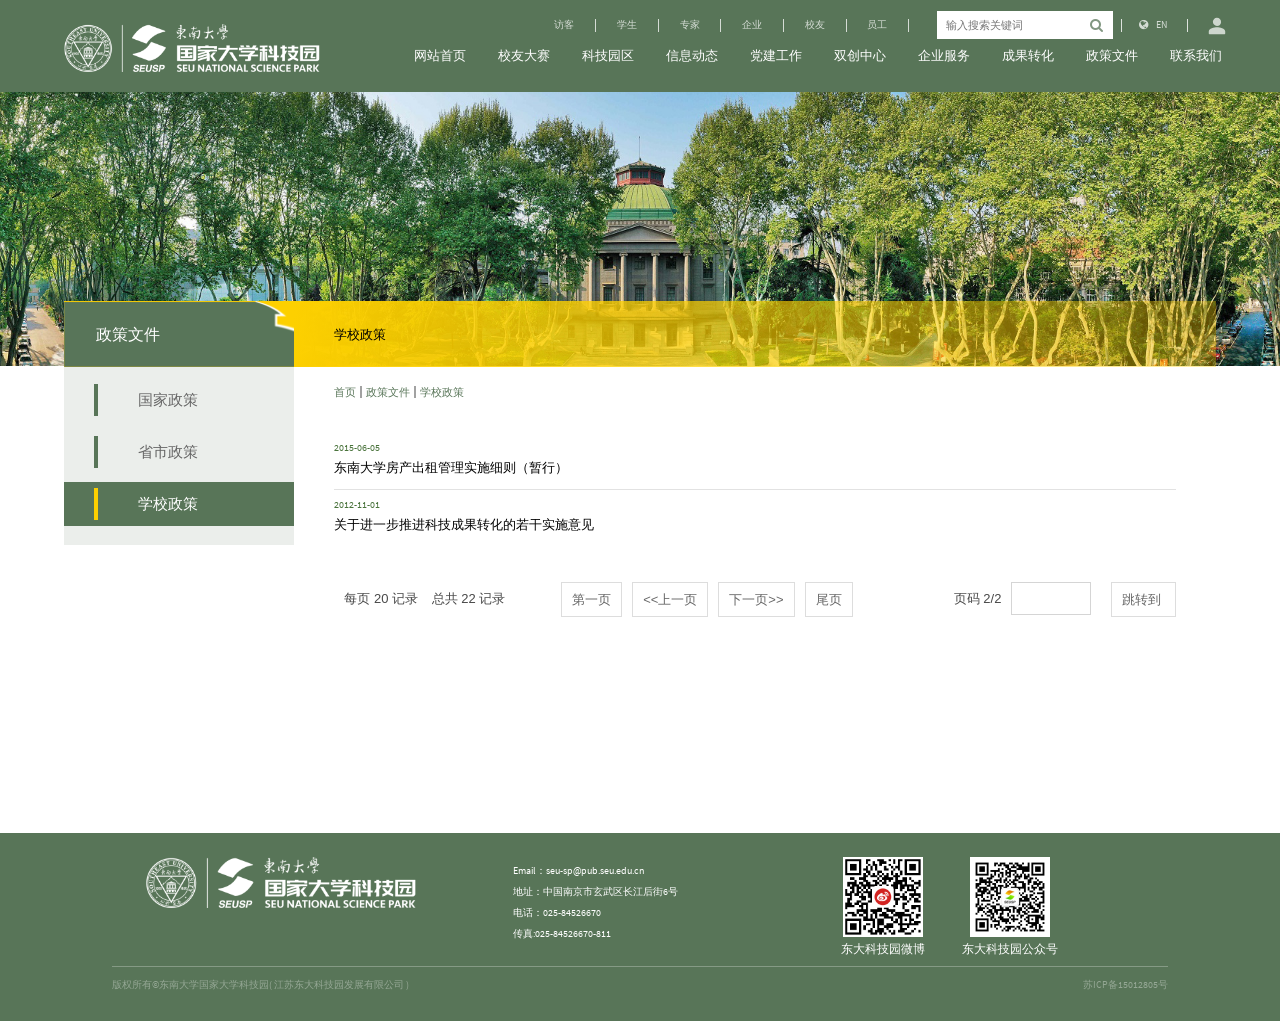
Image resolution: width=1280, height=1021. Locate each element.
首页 (345, 392)
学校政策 (442, 392)
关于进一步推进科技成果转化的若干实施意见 (464, 524)
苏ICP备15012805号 (1125, 985)
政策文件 (388, 392)
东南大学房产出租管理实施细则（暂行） (451, 467)
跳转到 (1143, 599)
